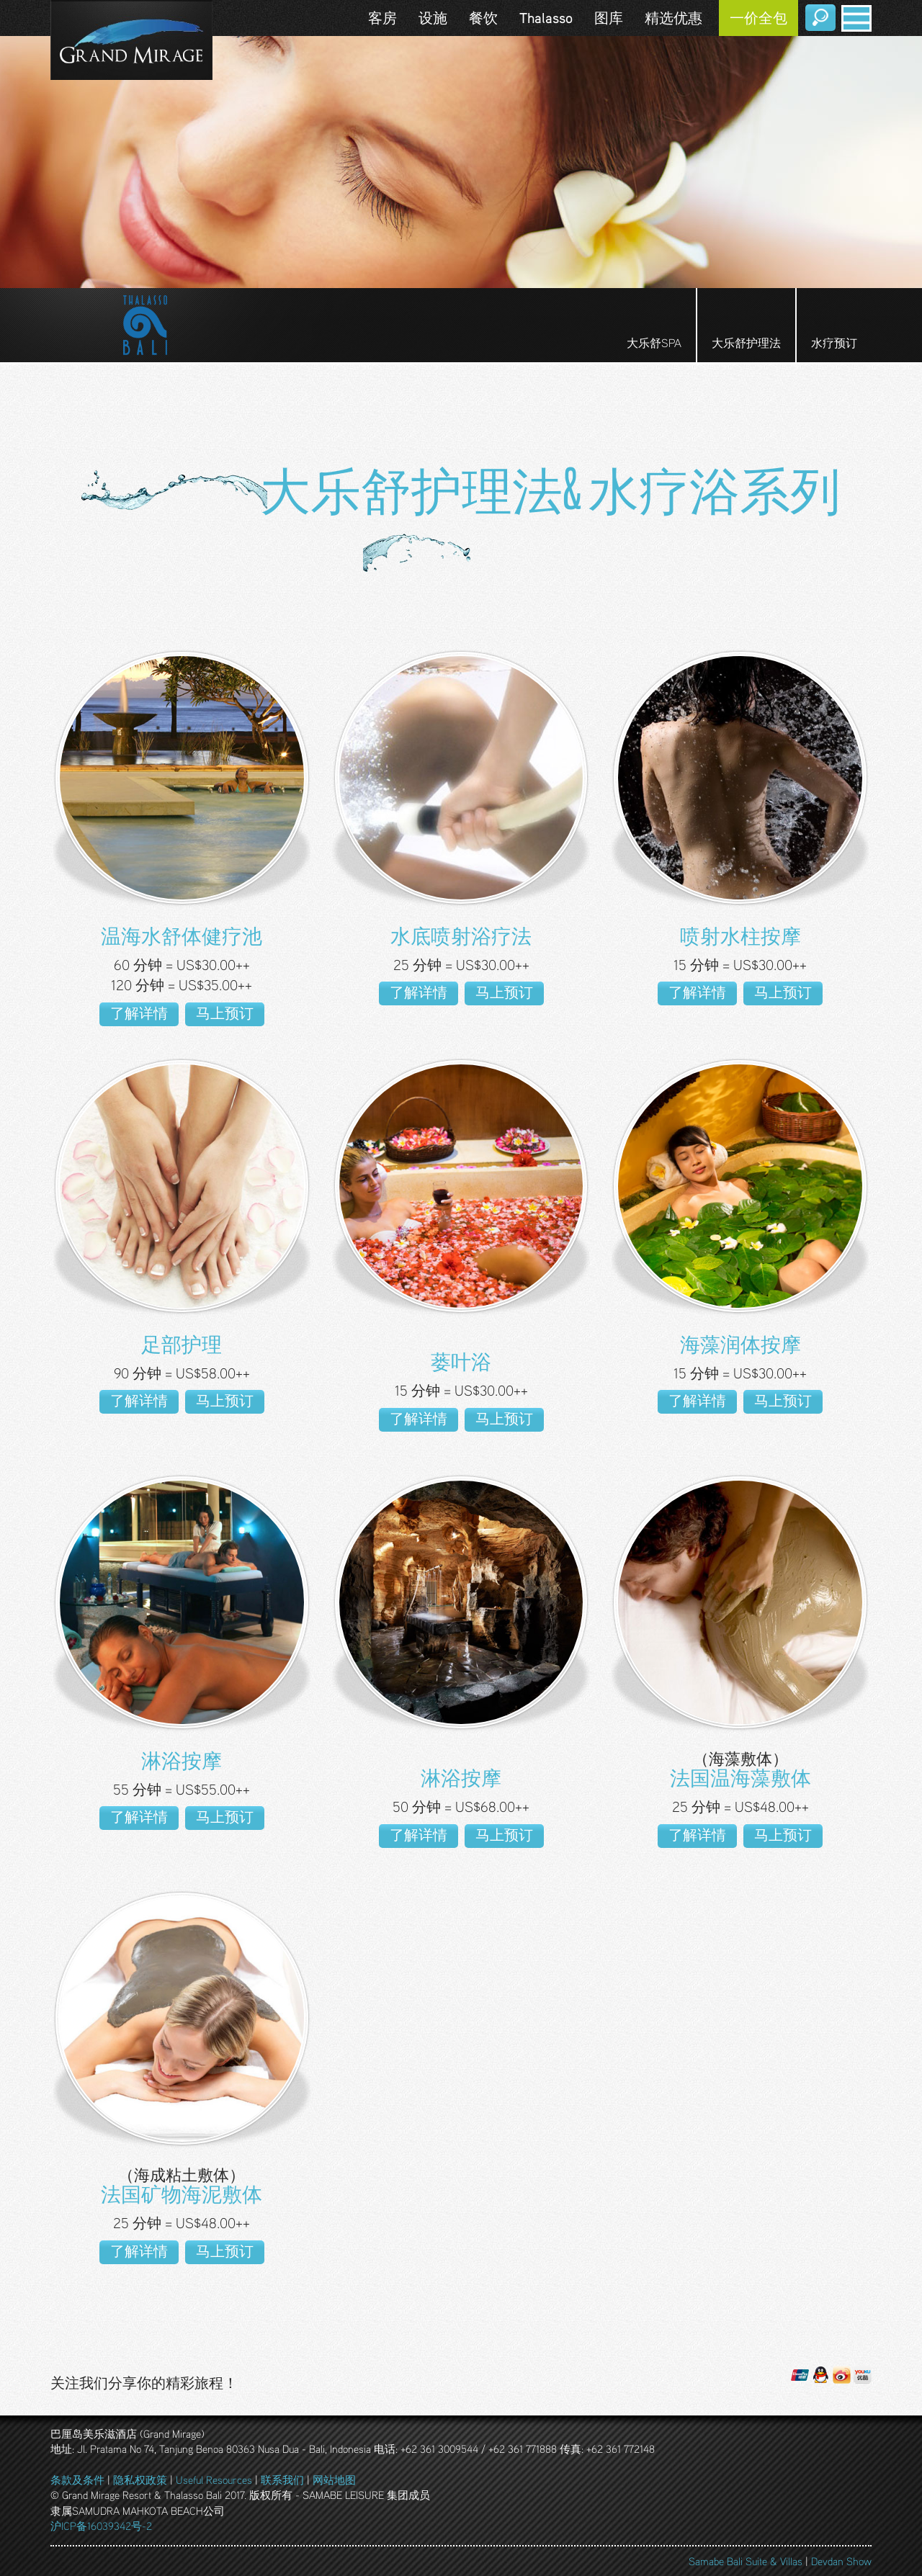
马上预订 (225, 1013)
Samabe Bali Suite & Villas (745, 2560)
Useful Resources (214, 2479)
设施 (433, 18)
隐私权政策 (140, 2479)
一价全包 (758, 18)
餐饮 (483, 18)
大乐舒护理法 (746, 343)
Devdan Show (841, 2560)
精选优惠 (673, 18)
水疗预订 (834, 343)
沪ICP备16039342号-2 (101, 2525)
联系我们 (282, 2479)
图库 (608, 18)
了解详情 (139, 1013)
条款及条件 (77, 2479)
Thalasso (546, 18)
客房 (382, 18)
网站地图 (334, 2479)
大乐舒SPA (654, 343)
